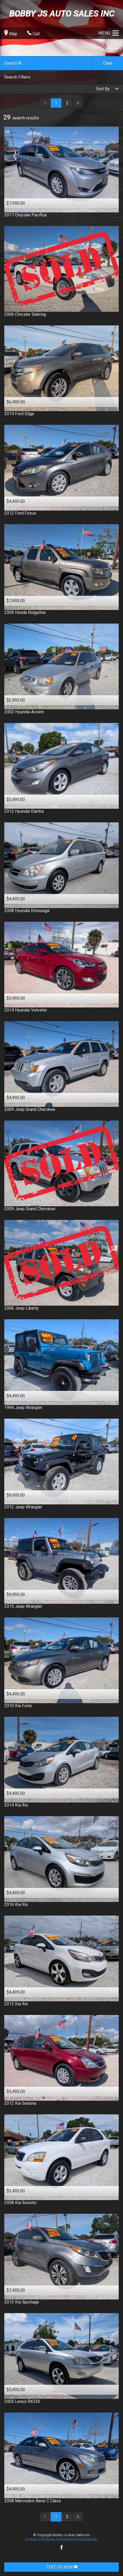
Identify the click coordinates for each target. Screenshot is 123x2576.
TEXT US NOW (61, 2567)
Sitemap (91, 2539)
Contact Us (33, 2539)
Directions (75, 2539)
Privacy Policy (54, 2539)
